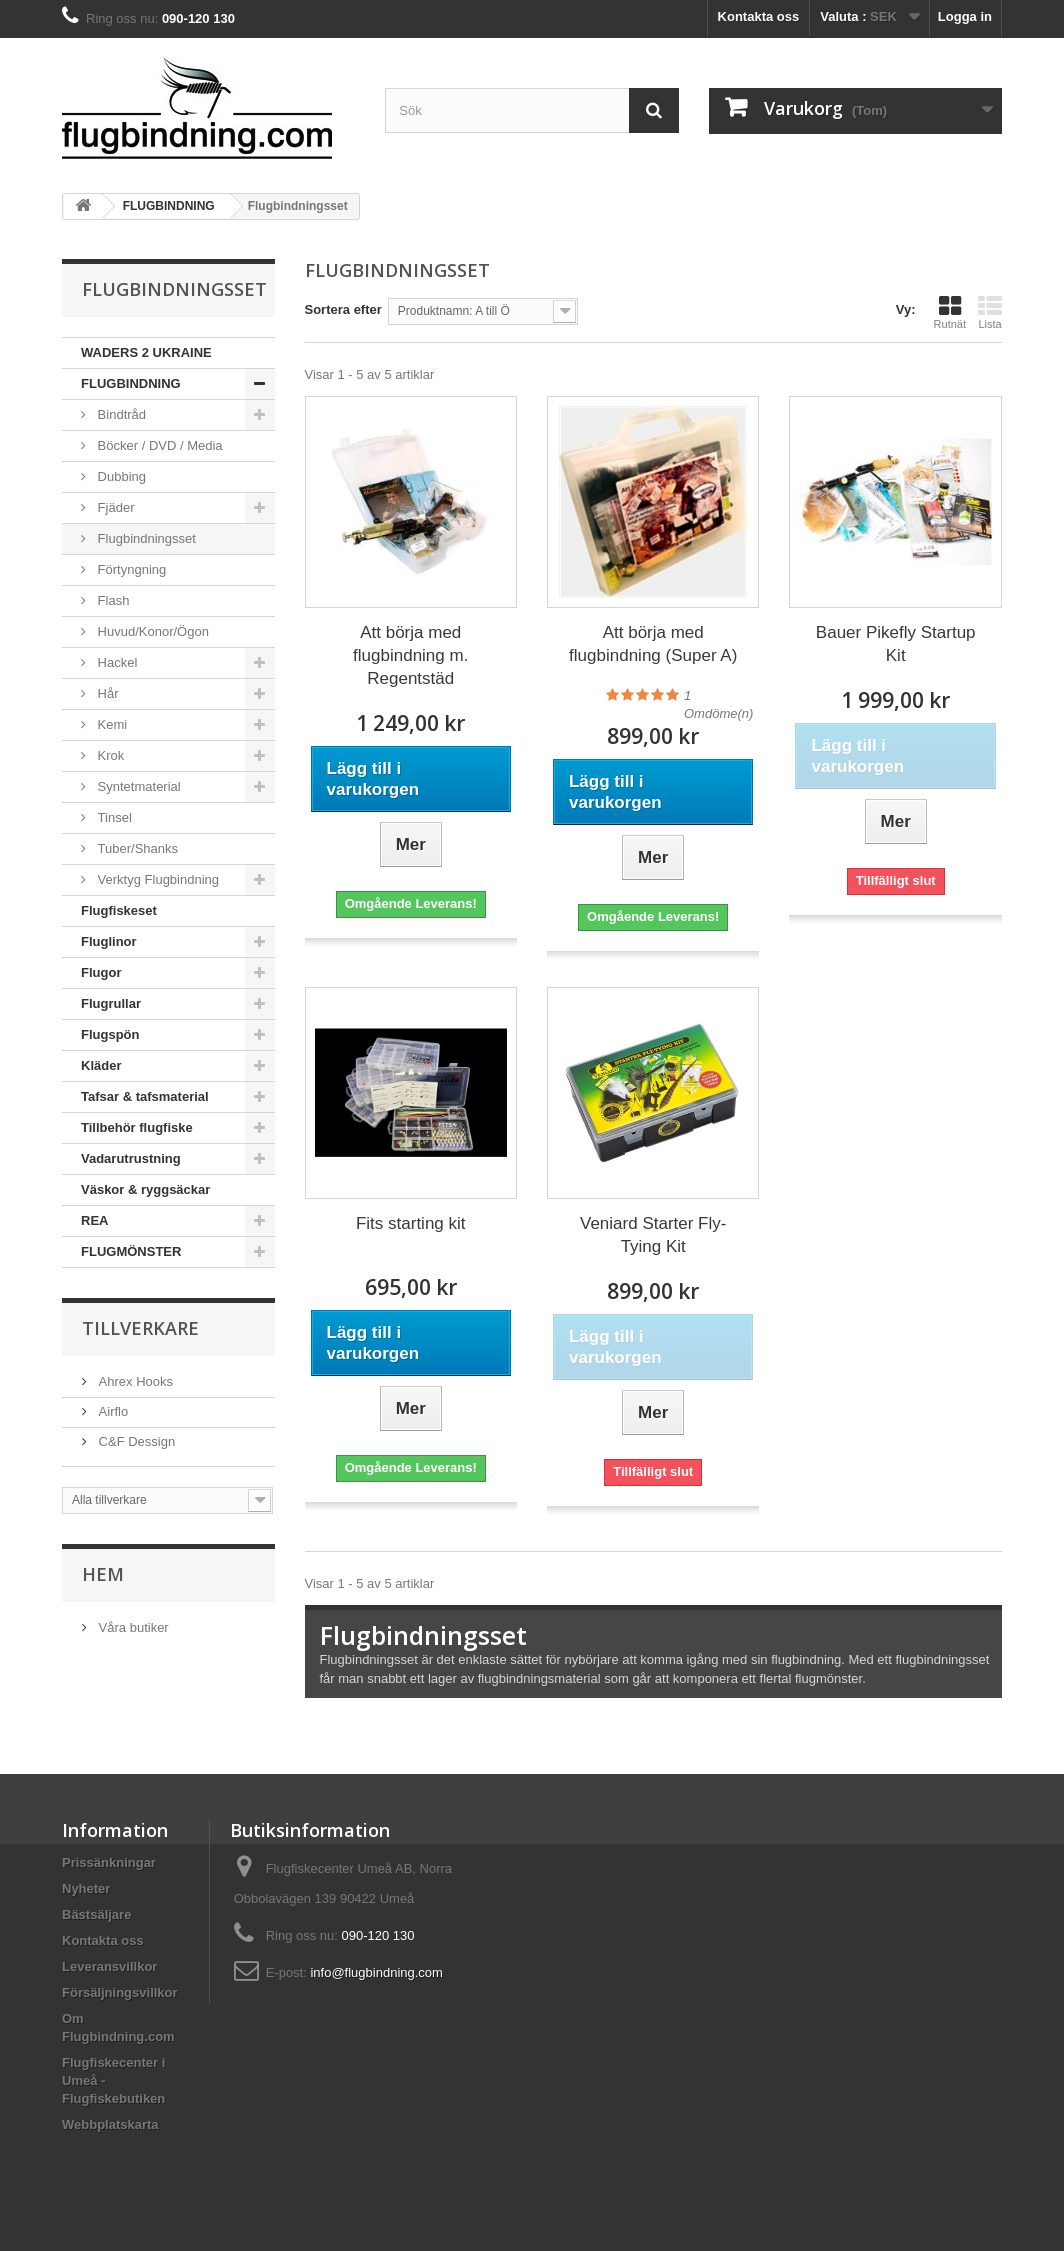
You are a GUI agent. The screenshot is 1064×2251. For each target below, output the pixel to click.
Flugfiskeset (119, 910)
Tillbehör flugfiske (137, 1127)
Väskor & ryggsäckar (145, 1189)
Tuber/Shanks (136, 848)
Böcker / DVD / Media (158, 445)
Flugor (101, 972)
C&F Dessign (135, 1441)
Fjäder (114, 507)
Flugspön (110, 1034)
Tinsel (113, 817)
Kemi (110, 724)
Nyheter (86, 1888)
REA (94, 1220)
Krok (109, 755)
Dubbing (120, 476)
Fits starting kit (411, 1223)
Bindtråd (120, 414)
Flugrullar (111, 1003)
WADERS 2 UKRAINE (146, 352)
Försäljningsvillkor (120, 1992)
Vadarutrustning (131, 1158)
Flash (111, 600)
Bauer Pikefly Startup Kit (896, 644)
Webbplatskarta (110, 2124)
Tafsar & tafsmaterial (145, 1096)
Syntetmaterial (137, 786)
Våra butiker (132, 1627)
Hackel (115, 662)
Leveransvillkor (109, 1966)
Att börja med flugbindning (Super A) (653, 644)
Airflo (111, 1411)
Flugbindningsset (145, 538)
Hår (106, 693)
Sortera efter (343, 309)
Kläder (101, 1065)
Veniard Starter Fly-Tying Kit (653, 1235)
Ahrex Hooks (134, 1381)
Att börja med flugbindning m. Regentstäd (410, 655)
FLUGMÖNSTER (131, 1251)
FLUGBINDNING (131, 383)
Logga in (965, 16)
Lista (990, 312)
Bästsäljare (96, 1914)
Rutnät (950, 312)
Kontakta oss (759, 16)
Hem (103, 1574)
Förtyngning (130, 569)
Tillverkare (140, 1328)
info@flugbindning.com (376, 1972)
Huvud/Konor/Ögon (151, 631)
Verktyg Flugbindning (156, 879)
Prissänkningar (109, 1862)
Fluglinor (109, 941)
